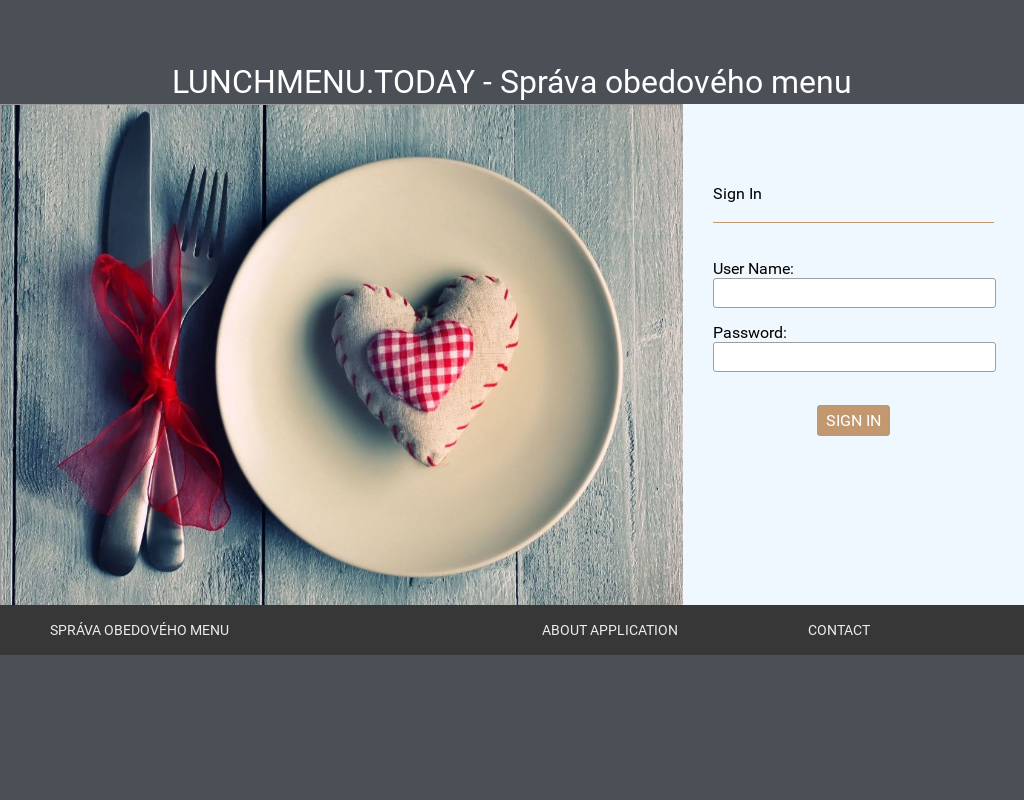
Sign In (737, 193)
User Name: (753, 268)
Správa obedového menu (139, 630)
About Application (610, 630)
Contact (839, 630)
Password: (750, 332)
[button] (853, 420)
